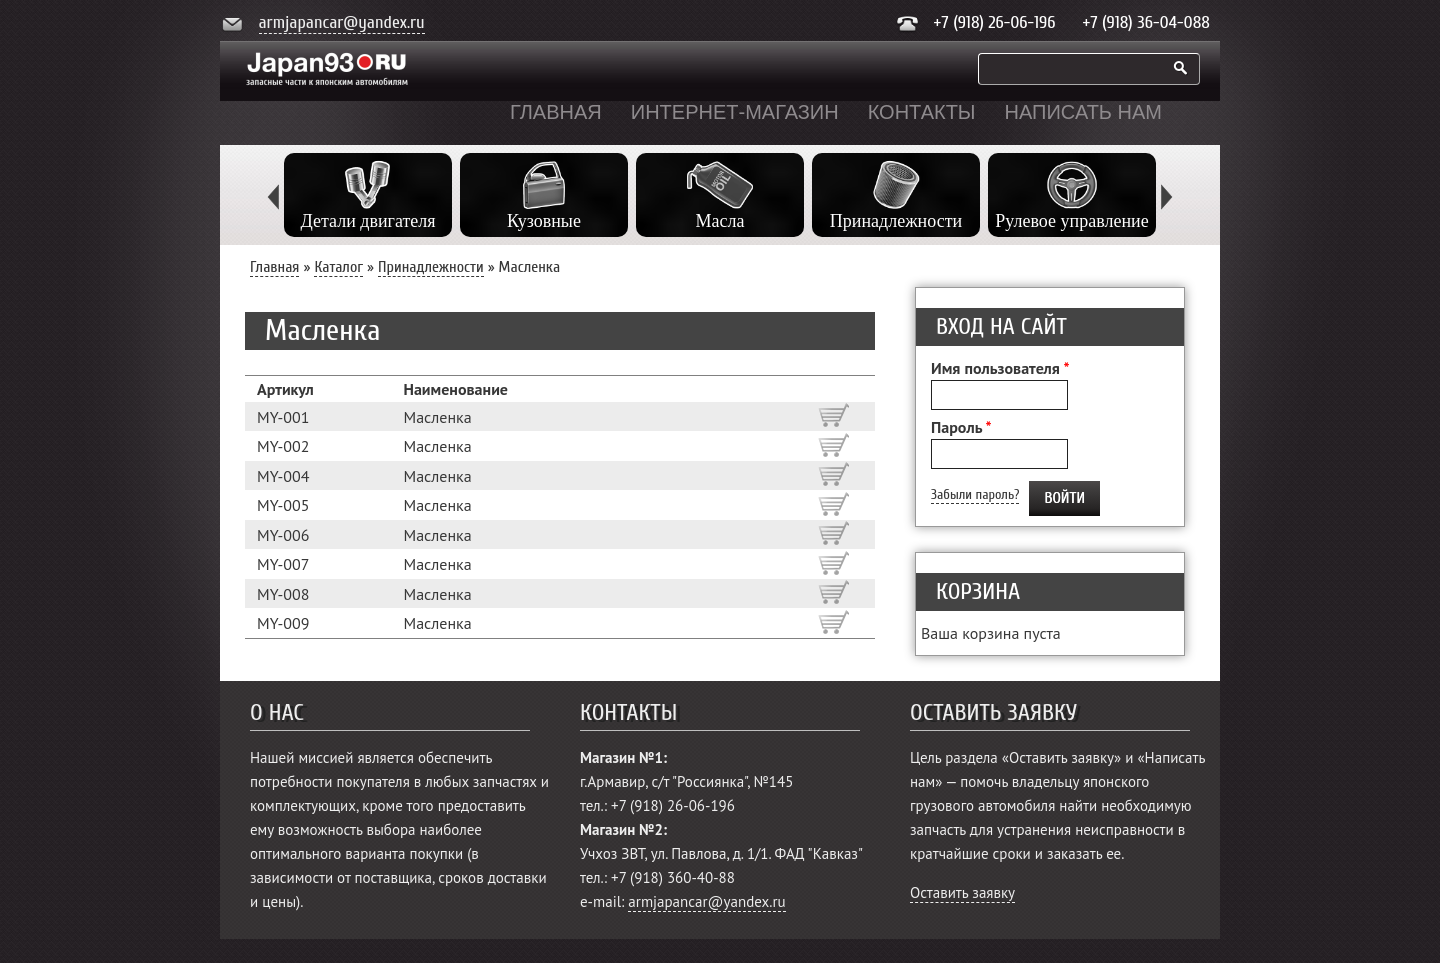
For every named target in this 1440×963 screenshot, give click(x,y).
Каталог (338, 267)
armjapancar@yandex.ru (342, 22)
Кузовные (544, 221)
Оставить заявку (962, 892)
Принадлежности (896, 221)
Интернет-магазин (735, 112)
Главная (556, 112)
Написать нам (1083, 112)
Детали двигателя (367, 221)
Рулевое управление (1071, 221)
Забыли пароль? (975, 494)
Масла (720, 221)
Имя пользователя (1000, 368)
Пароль (961, 427)
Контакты (922, 112)
